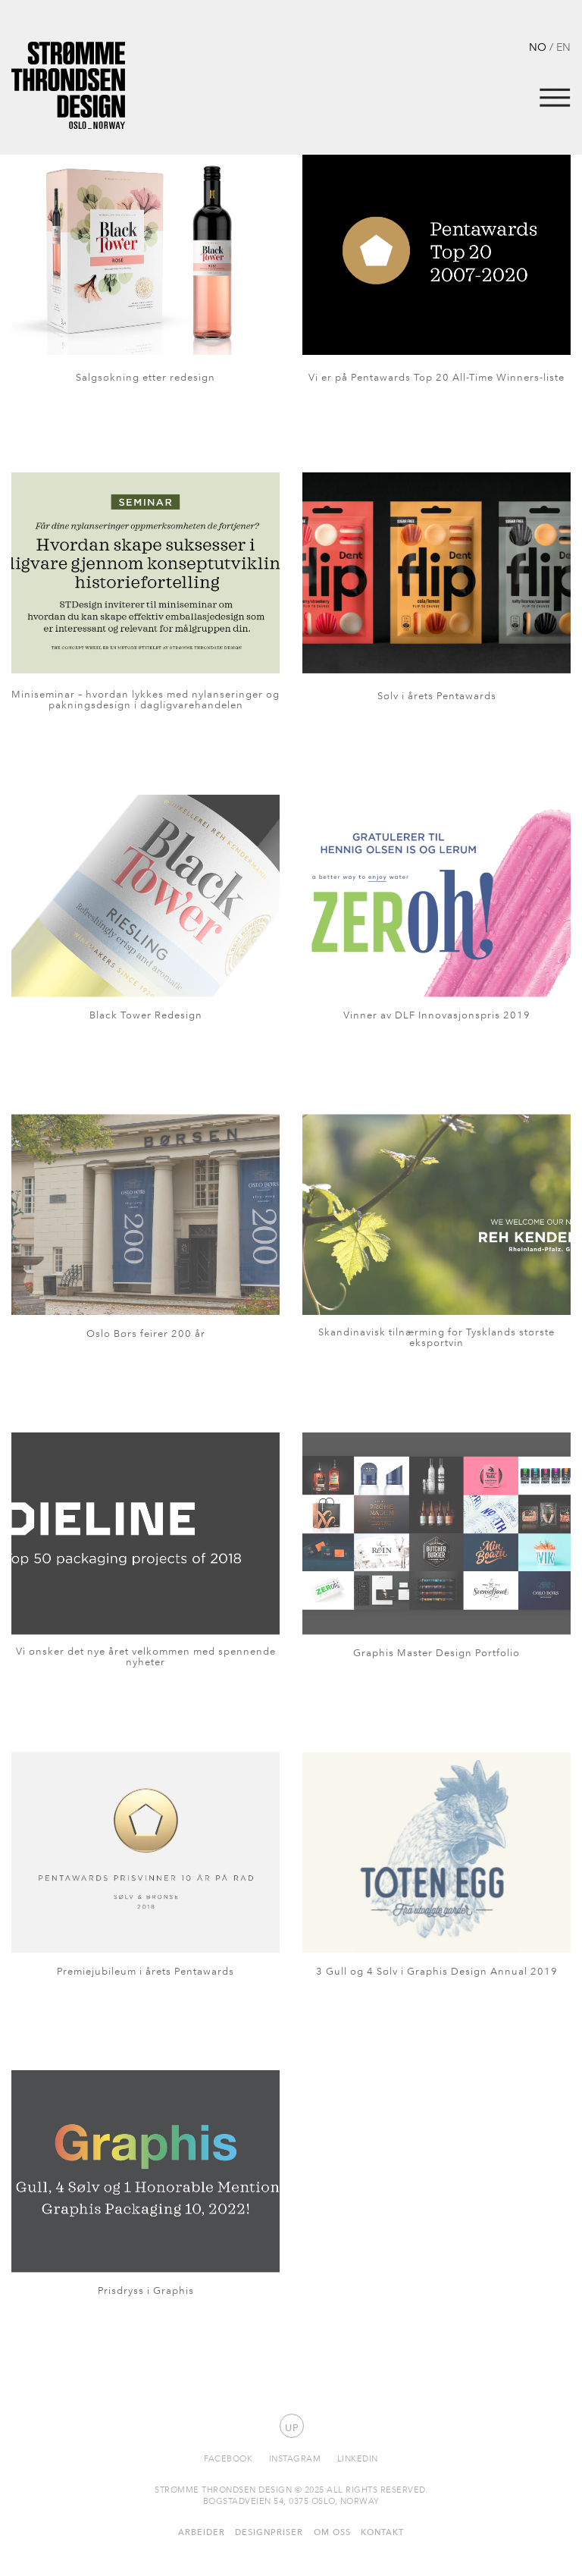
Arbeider (201, 2531)
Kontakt (382, 2531)
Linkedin (357, 2458)
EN (563, 46)
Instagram (295, 2458)
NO (537, 46)
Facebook (228, 2458)
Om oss (332, 2531)
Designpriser (269, 2531)
